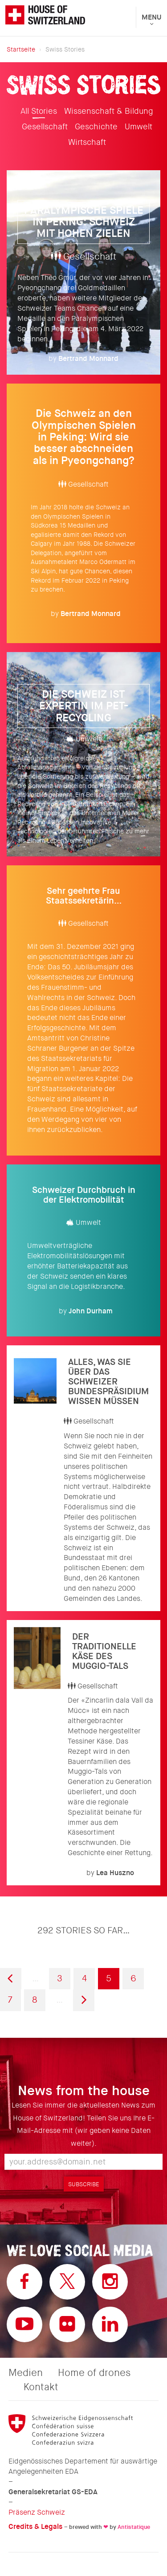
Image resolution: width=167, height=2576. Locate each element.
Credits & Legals (35, 2526)
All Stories (38, 111)
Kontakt (41, 2387)
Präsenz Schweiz (36, 2512)
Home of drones (94, 2373)
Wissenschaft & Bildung (108, 111)
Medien (25, 2373)
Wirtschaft (87, 142)
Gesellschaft (45, 127)
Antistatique (134, 2527)
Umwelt (138, 127)
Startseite (21, 49)
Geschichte (96, 127)
